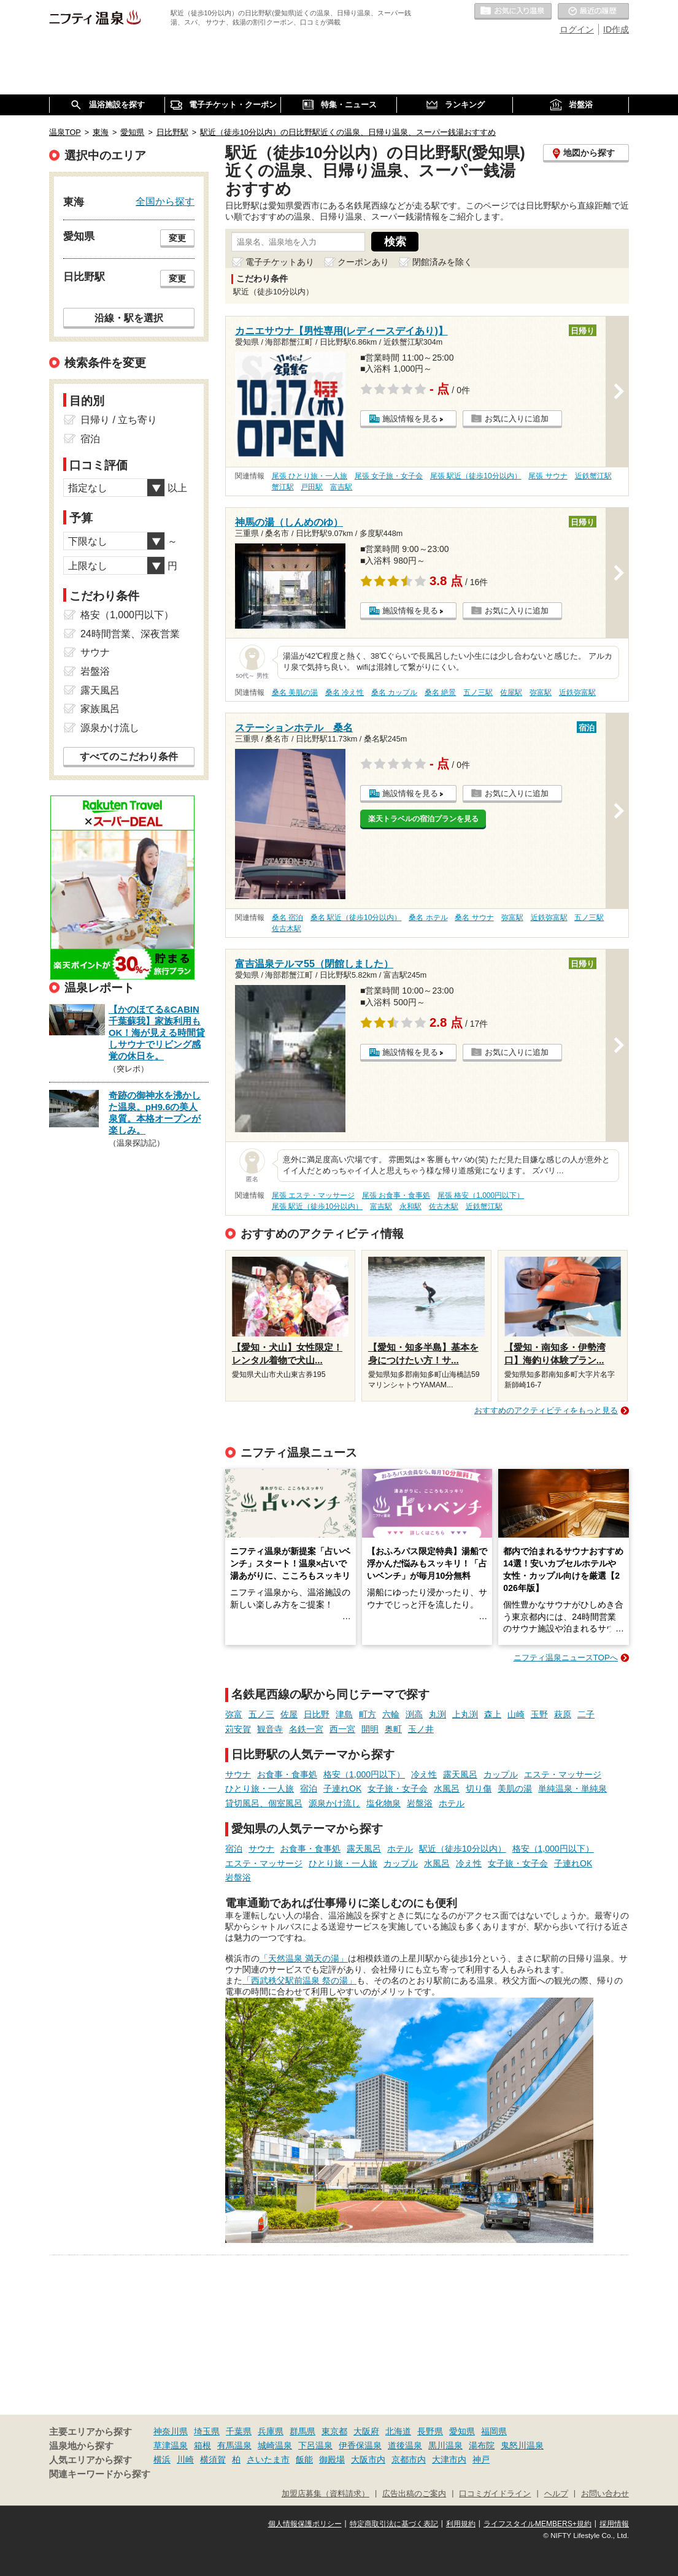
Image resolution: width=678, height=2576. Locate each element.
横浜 (162, 2459)
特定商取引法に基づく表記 (394, 2524)
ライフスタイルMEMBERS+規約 (537, 2524)
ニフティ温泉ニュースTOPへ (566, 1657)
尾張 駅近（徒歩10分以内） (476, 476)
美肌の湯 (515, 1788)
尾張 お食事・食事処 (396, 1195)
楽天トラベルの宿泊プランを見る (423, 819)
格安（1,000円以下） (364, 1774)
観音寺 (270, 1729)
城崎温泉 (275, 2445)
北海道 (398, 2431)
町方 (367, 1714)
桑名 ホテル (428, 917)
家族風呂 (100, 708)
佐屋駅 (511, 692)
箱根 (202, 2445)
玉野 (539, 1714)
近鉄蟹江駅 (593, 476)
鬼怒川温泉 (522, 2445)
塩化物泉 (383, 1803)
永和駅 (410, 1206)
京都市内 (408, 2459)
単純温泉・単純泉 (572, 1788)
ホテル (451, 1803)
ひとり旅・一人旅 (259, 1788)
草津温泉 (170, 2445)
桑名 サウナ (474, 917)
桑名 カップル (394, 692)
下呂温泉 (315, 2445)
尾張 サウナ (547, 476)
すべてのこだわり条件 (129, 756)
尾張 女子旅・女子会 (389, 476)
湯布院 (482, 2445)
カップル (500, 1774)
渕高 (414, 1714)
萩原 (562, 1714)
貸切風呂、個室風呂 (263, 1803)
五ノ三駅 (478, 692)
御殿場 (332, 2459)
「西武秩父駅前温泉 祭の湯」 (299, 1980)
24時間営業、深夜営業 (130, 634)
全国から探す (165, 201)
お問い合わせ (605, 2494)
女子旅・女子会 (398, 1788)
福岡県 (494, 2431)
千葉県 (239, 2431)
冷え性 (424, 1774)
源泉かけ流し (334, 1803)
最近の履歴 (593, 11)
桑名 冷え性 (344, 692)
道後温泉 (405, 2445)
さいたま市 (268, 2459)
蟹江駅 (283, 487)
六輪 (390, 1714)
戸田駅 (312, 487)
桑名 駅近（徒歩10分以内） (356, 917)
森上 (492, 1714)
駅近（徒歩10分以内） (462, 1848)
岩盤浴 (420, 1803)
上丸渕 (465, 1714)
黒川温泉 (445, 2445)
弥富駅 (541, 692)
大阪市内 (368, 2459)
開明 (370, 1729)
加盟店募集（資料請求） (325, 2494)
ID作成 (616, 29)
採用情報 (614, 2524)
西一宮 (342, 1729)
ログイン (577, 29)
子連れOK (342, 1788)
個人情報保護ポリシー (305, 2524)
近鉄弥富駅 (577, 692)
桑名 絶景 (440, 692)
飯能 (304, 2459)
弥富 (233, 1714)
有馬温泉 (234, 2445)
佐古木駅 (286, 928)
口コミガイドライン (495, 2494)
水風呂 (447, 1788)
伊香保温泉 (360, 2445)
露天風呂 (460, 1774)
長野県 (430, 2431)
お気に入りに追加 (517, 418)
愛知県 (462, 2431)
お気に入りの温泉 (513, 11)
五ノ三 (261, 1714)
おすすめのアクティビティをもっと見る (546, 1410)
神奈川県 (170, 2431)
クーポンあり (363, 262)
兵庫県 (270, 2431)
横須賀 (213, 2459)
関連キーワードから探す (99, 2474)
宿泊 (308, 1788)
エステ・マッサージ (562, 1774)
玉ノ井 (421, 1729)
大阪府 (366, 2431)
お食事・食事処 (287, 1774)
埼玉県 (207, 2431)
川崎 (185, 2459)
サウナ (238, 1774)
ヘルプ (556, 2494)
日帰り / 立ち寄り (118, 420)
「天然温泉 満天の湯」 (304, 1958)
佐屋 (289, 1714)
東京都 (334, 2431)
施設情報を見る (410, 418)
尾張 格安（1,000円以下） (480, 1195)
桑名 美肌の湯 (295, 692)
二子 (586, 1714)
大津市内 (449, 2459)
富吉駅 (341, 487)
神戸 (481, 2459)
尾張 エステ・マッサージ (313, 1195)
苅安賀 (238, 1729)
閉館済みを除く (442, 262)
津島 (344, 1714)
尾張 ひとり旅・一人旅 (309, 476)
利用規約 (461, 2524)
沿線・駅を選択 (128, 317)
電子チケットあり (279, 262)
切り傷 (478, 1788)
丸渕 (437, 1714)
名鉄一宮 (306, 1729)
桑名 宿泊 (287, 917)
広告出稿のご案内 (414, 2494)
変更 (177, 238)
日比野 (316, 1714)
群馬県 (302, 2431)
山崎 (516, 1714)
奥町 (393, 1729)
